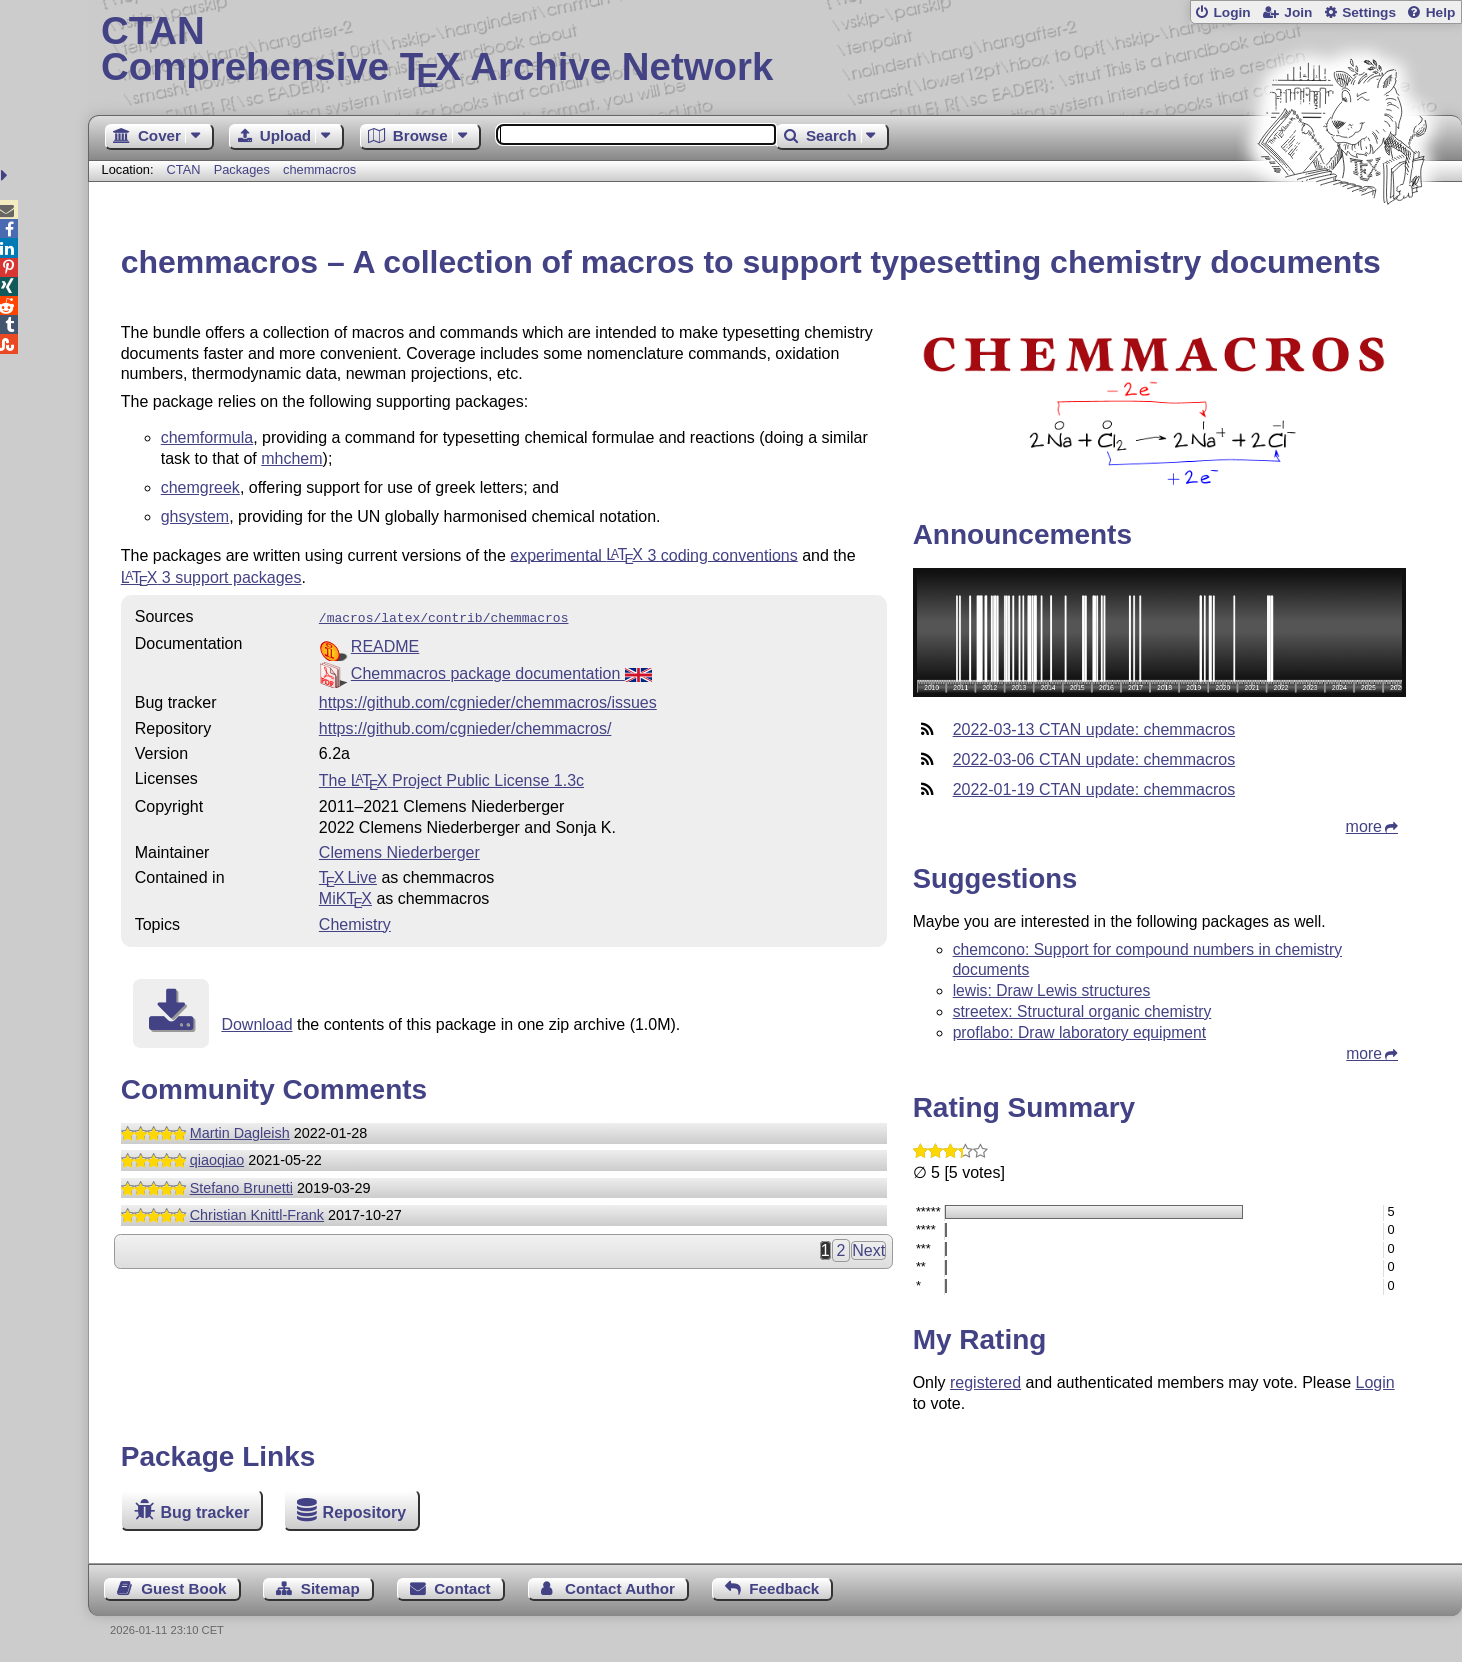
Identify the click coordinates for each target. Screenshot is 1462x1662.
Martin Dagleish (240, 1131)
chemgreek (200, 487)
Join (1298, 12)
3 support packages (211, 577)
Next (868, 1248)
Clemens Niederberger (399, 850)
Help (1441, 12)
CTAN (184, 169)
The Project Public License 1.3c (451, 778)
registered (985, 1382)
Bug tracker (204, 1512)
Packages (244, 169)
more (1364, 826)
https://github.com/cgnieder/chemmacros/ (465, 726)
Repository (365, 1512)
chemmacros (319, 169)
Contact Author (620, 1588)
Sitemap (330, 1588)
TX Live (348, 875)
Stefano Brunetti (241, 1186)
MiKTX (345, 896)
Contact (462, 1588)
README (385, 644)
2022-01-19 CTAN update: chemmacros (1094, 789)
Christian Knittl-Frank (257, 1213)
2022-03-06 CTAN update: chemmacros (1094, 759)
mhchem (291, 458)
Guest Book (183, 1588)
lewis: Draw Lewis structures (1052, 990)
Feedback (784, 1588)
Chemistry (355, 922)
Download (256, 1022)
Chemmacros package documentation (501, 671)
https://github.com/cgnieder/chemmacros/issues (488, 700)
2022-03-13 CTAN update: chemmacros (1094, 729)
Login (1231, 12)
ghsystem (195, 516)
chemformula (207, 437)
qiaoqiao (217, 1158)
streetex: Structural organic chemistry (1082, 1011)
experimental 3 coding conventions (654, 554)
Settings (1369, 12)
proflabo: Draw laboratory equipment (1080, 1032)
